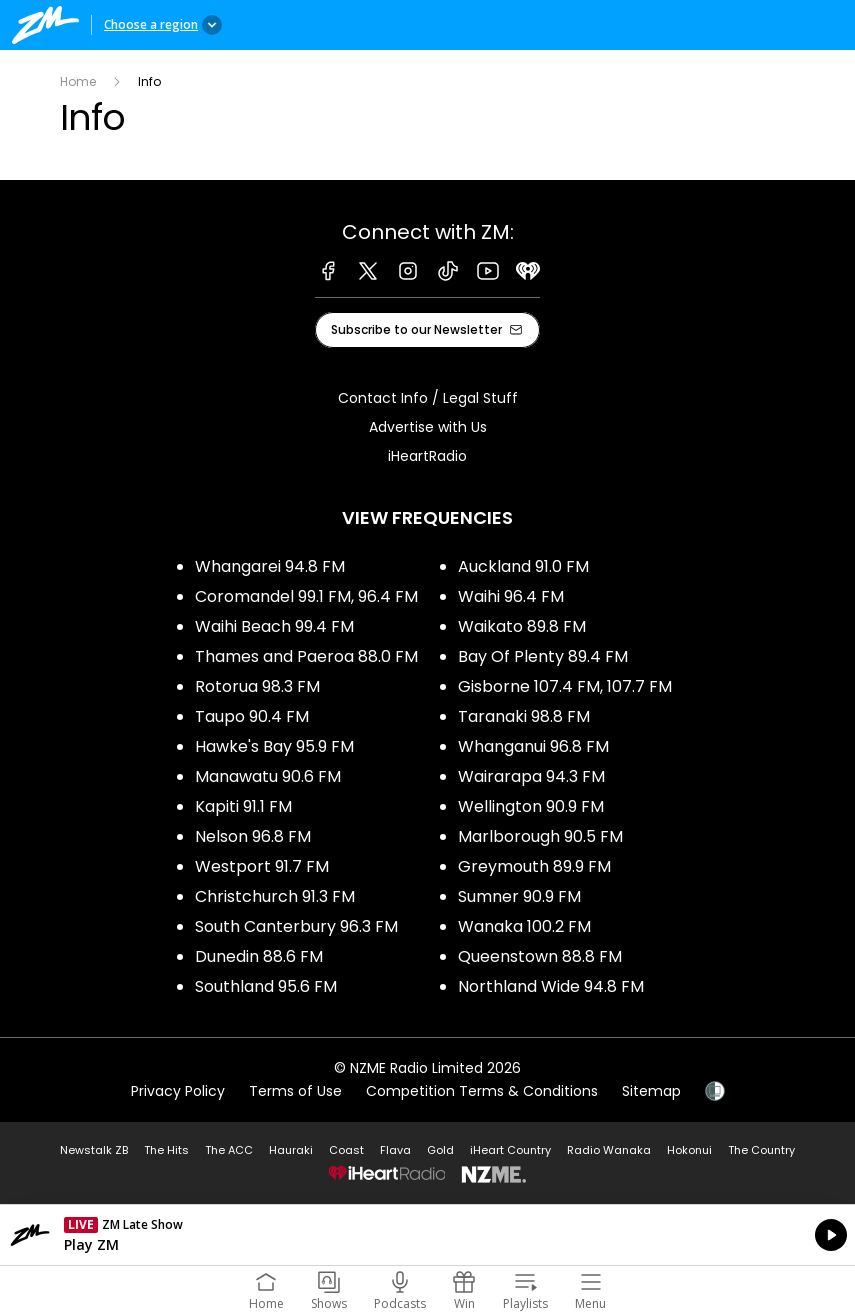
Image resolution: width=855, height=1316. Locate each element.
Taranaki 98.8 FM (524, 716)
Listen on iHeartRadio (427, 1235)
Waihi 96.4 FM (511, 596)
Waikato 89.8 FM (522, 626)
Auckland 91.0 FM (523, 566)
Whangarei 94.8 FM (270, 566)
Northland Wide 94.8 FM (551, 986)
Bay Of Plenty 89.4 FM (543, 656)
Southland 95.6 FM (266, 986)
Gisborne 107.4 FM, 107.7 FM (565, 686)
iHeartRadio (427, 456)
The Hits (166, 1150)
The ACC (229, 1150)
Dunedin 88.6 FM (259, 956)
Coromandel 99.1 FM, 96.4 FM (306, 596)
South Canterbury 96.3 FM (296, 926)
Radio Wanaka (609, 1150)
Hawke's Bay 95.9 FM (274, 746)
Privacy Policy (178, 1091)
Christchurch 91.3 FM (275, 896)
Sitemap (651, 1091)
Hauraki (291, 1150)
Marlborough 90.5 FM (540, 836)
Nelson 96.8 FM (253, 836)
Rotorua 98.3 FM (257, 686)
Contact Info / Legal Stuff (428, 398)
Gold (440, 1150)
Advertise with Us (428, 427)
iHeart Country (510, 1150)
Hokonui (689, 1150)
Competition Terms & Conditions (482, 1091)
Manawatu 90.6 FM (268, 776)
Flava (395, 1150)
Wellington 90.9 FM (531, 806)
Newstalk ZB (94, 1150)
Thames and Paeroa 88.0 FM (306, 656)
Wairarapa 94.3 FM (531, 776)
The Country (761, 1150)
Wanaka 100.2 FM (524, 926)
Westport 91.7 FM (262, 866)
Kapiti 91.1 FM (243, 806)
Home (78, 81)
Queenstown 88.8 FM (540, 956)
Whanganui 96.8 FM (533, 746)
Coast (346, 1150)
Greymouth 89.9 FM (534, 866)
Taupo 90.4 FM (252, 716)
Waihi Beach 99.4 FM (274, 626)
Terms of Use (295, 1091)
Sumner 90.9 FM (519, 896)
